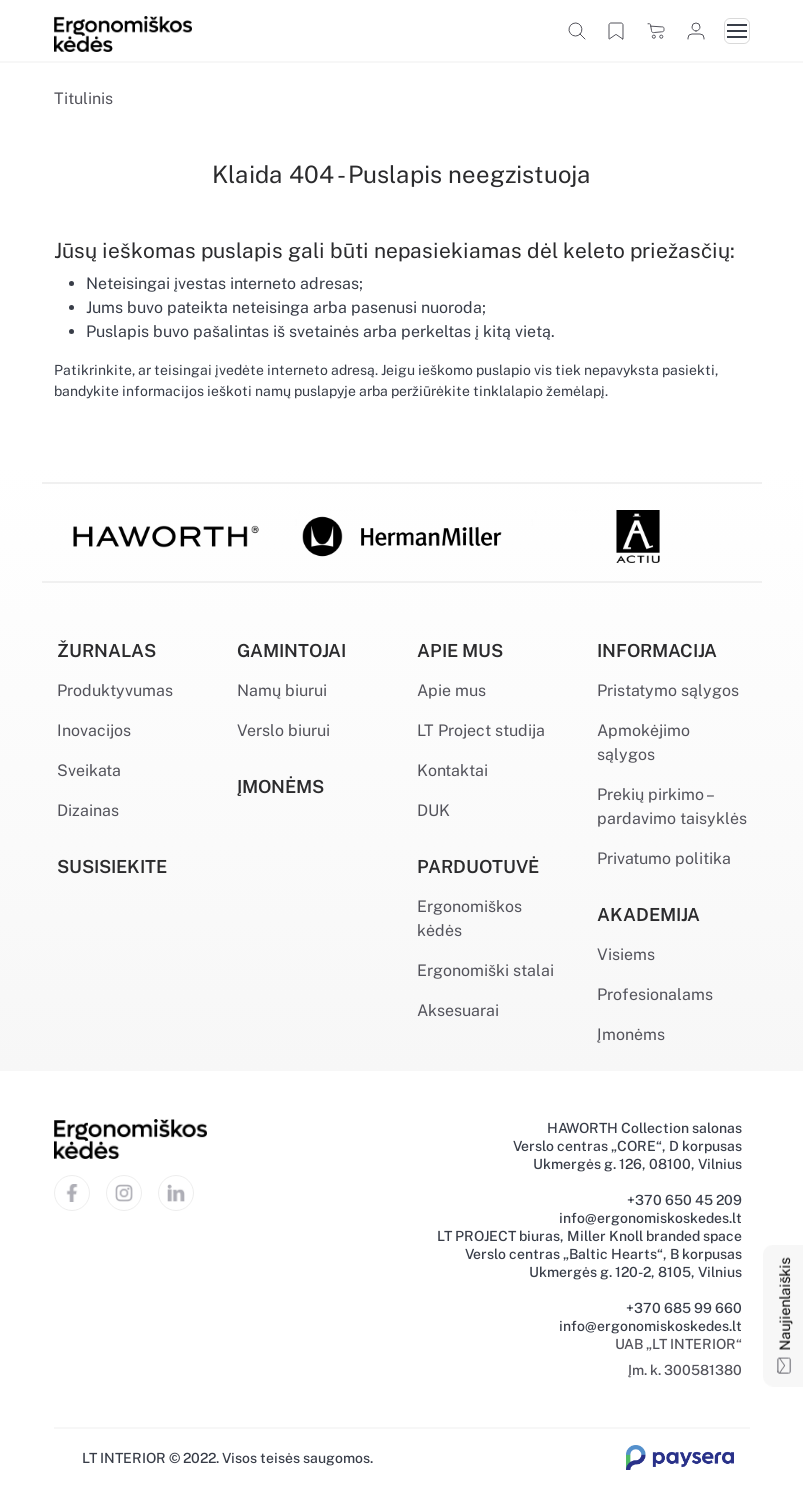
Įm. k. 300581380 (685, 1370)
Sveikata (89, 770)
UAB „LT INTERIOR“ (678, 1344)
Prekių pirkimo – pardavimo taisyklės (672, 806)
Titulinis (83, 98)
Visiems (626, 954)
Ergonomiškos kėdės (469, 918)
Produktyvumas (115, 690)
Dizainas (88, 810)
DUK (433, 810)
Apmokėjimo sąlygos (643, 742)
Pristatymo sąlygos (668, 690)
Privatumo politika (664, 858)
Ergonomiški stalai (485, 970)
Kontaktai (452, 770)
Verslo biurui (283, 730)
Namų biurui (282, 690)
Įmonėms (631, 1034)
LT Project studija (481, 730)
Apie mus (451, 690)
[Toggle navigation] (737, 31)
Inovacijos (94, 730)
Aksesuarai (458, 1010)
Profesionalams (655, 994)
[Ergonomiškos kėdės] (123, 32)
